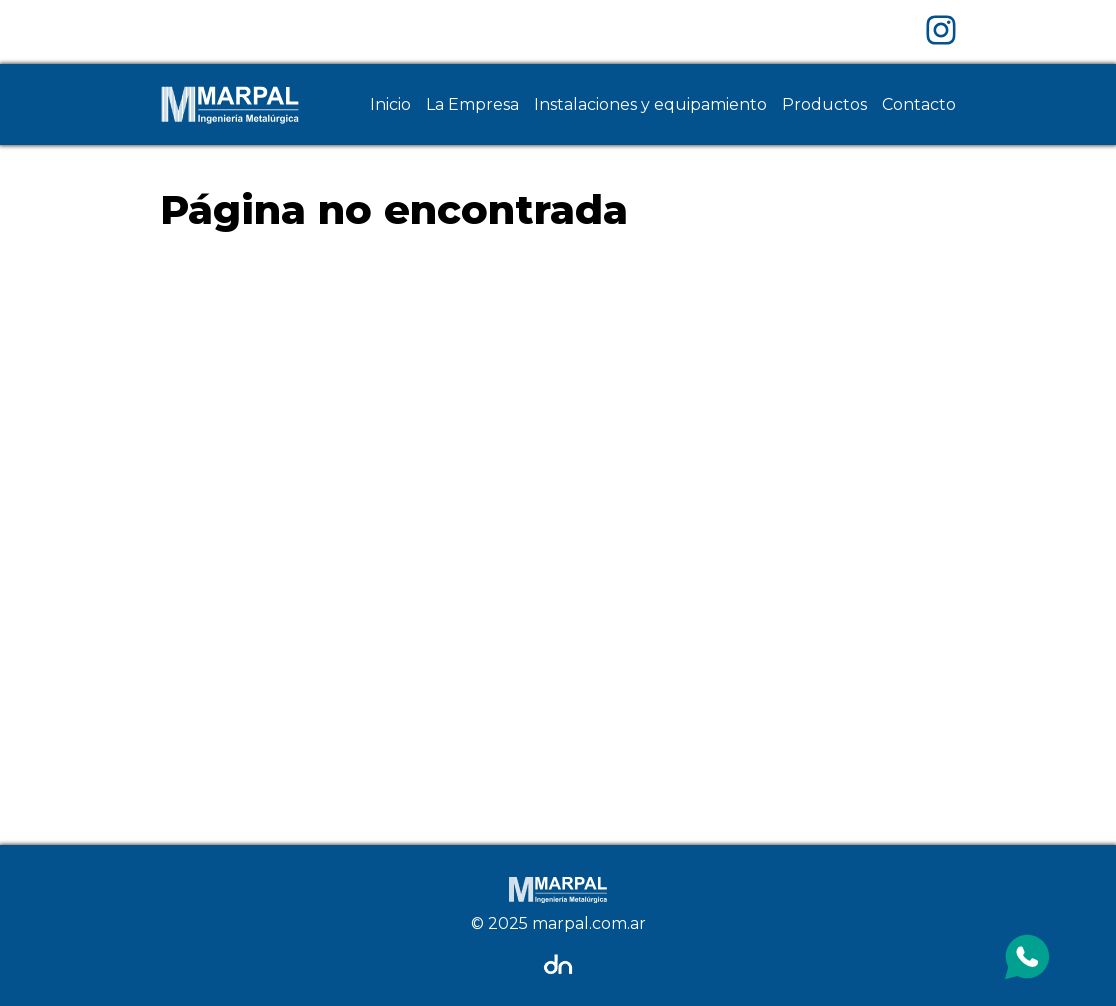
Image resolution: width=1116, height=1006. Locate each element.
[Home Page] (230, 104)
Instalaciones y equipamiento (650, 104)
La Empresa (472, 104)
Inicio (390, 104)
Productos (824, 104)
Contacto (919, 104)
